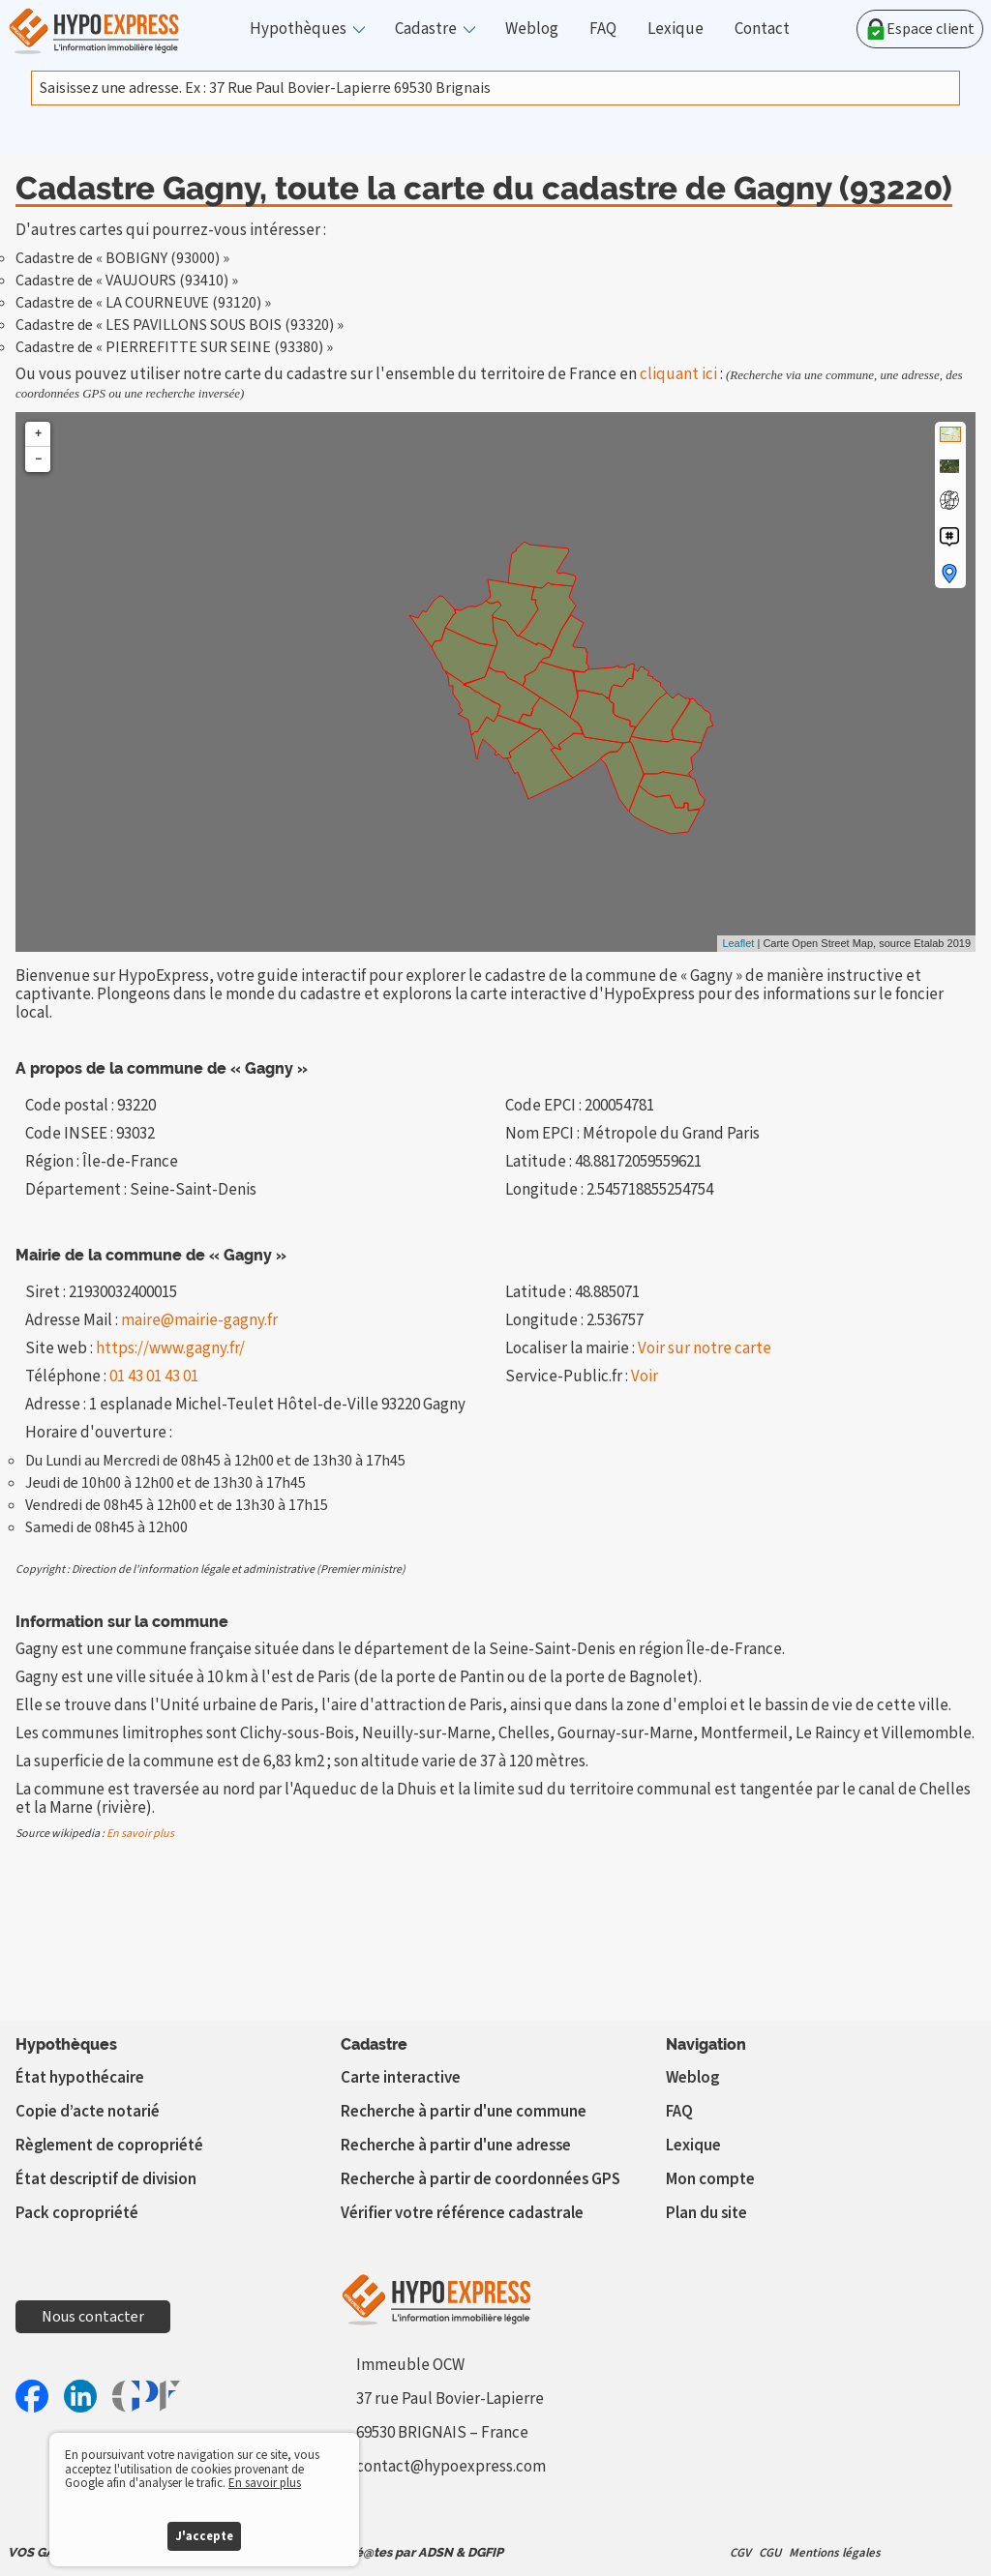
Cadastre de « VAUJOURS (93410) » (126, 280)
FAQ (602, 29)
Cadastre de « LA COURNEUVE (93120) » (143, 302)
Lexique (675, 29)
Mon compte (710, 2179)
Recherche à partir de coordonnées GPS (480, 2179)
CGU (770, 2552)
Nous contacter (93, 2316)
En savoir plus (140, 1833)
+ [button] (38, 434)
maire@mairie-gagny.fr (199, 1320)
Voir (644, 1376)
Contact (762, 29)
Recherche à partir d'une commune (463, 2111)
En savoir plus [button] (264, 2483)
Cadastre (426, 29)
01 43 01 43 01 (153, 1376)
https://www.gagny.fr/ (170, 1348)
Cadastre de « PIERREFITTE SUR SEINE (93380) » (174, 347)
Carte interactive (401, 2077)
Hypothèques (298, 29)
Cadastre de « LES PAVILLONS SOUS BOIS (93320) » (179, 325)
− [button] (38, 459)
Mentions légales (835, 2552)
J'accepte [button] (204, 2536)
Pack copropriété (76, 2213)
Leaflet (738, 943)
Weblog (531, 29)
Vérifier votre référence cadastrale (462, 2213)
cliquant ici (678, 374)
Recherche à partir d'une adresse (456, 2145)
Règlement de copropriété (109, 2145)
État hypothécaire (79, 2077)
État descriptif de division (105, 2179)
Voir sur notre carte (704, 1348)
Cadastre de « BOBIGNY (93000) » (122, 258)
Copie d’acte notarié (87, 2111)
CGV (740, 2552)
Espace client (920, 29)
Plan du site (706, 2213)
